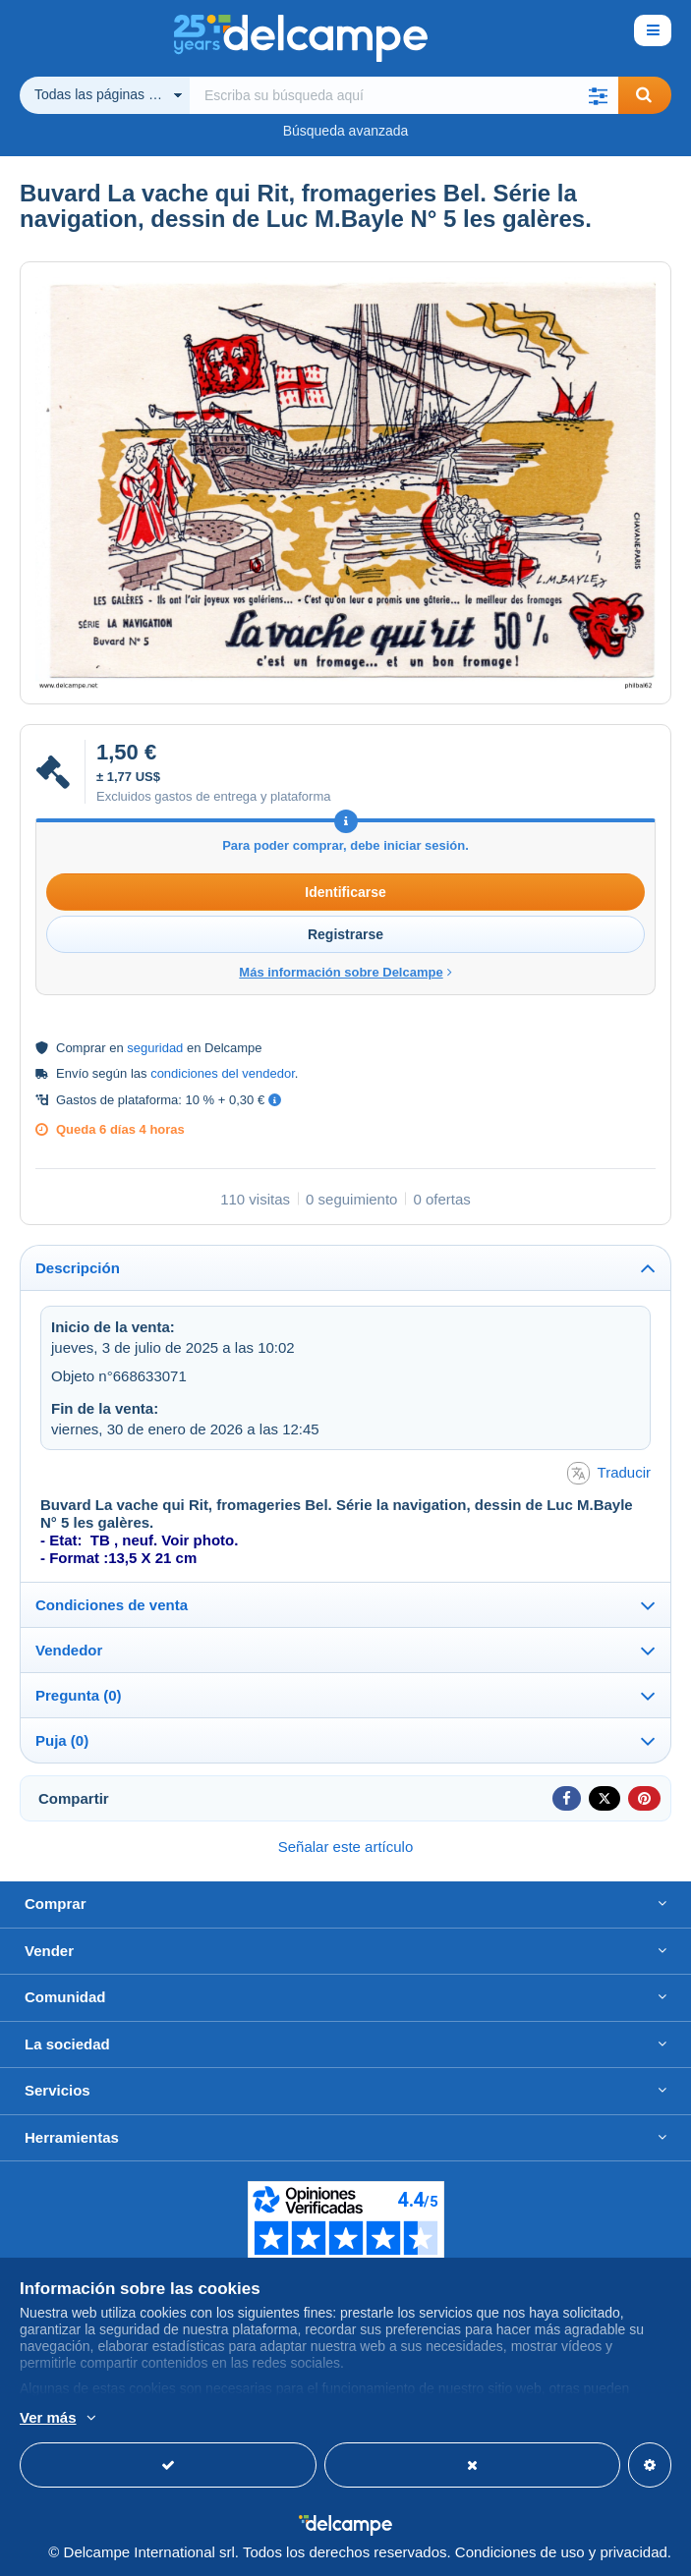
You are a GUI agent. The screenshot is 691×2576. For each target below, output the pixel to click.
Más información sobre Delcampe (345, 972)
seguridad (155, 1047)
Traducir (609, 1473)
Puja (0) (61, 1740)
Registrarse (345, 934)
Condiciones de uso (520, 2552)
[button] (598, 95)
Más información (306, 2419)
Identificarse (345, 892)
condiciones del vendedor (222, 1073)
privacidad (633, 2552)
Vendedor (68, 1650)
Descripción (77, 1268)
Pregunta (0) (78, 1695)
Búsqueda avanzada (346, 131)
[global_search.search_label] (404, 95)
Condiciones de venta (111, 1604)
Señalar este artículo (346, 1846)
